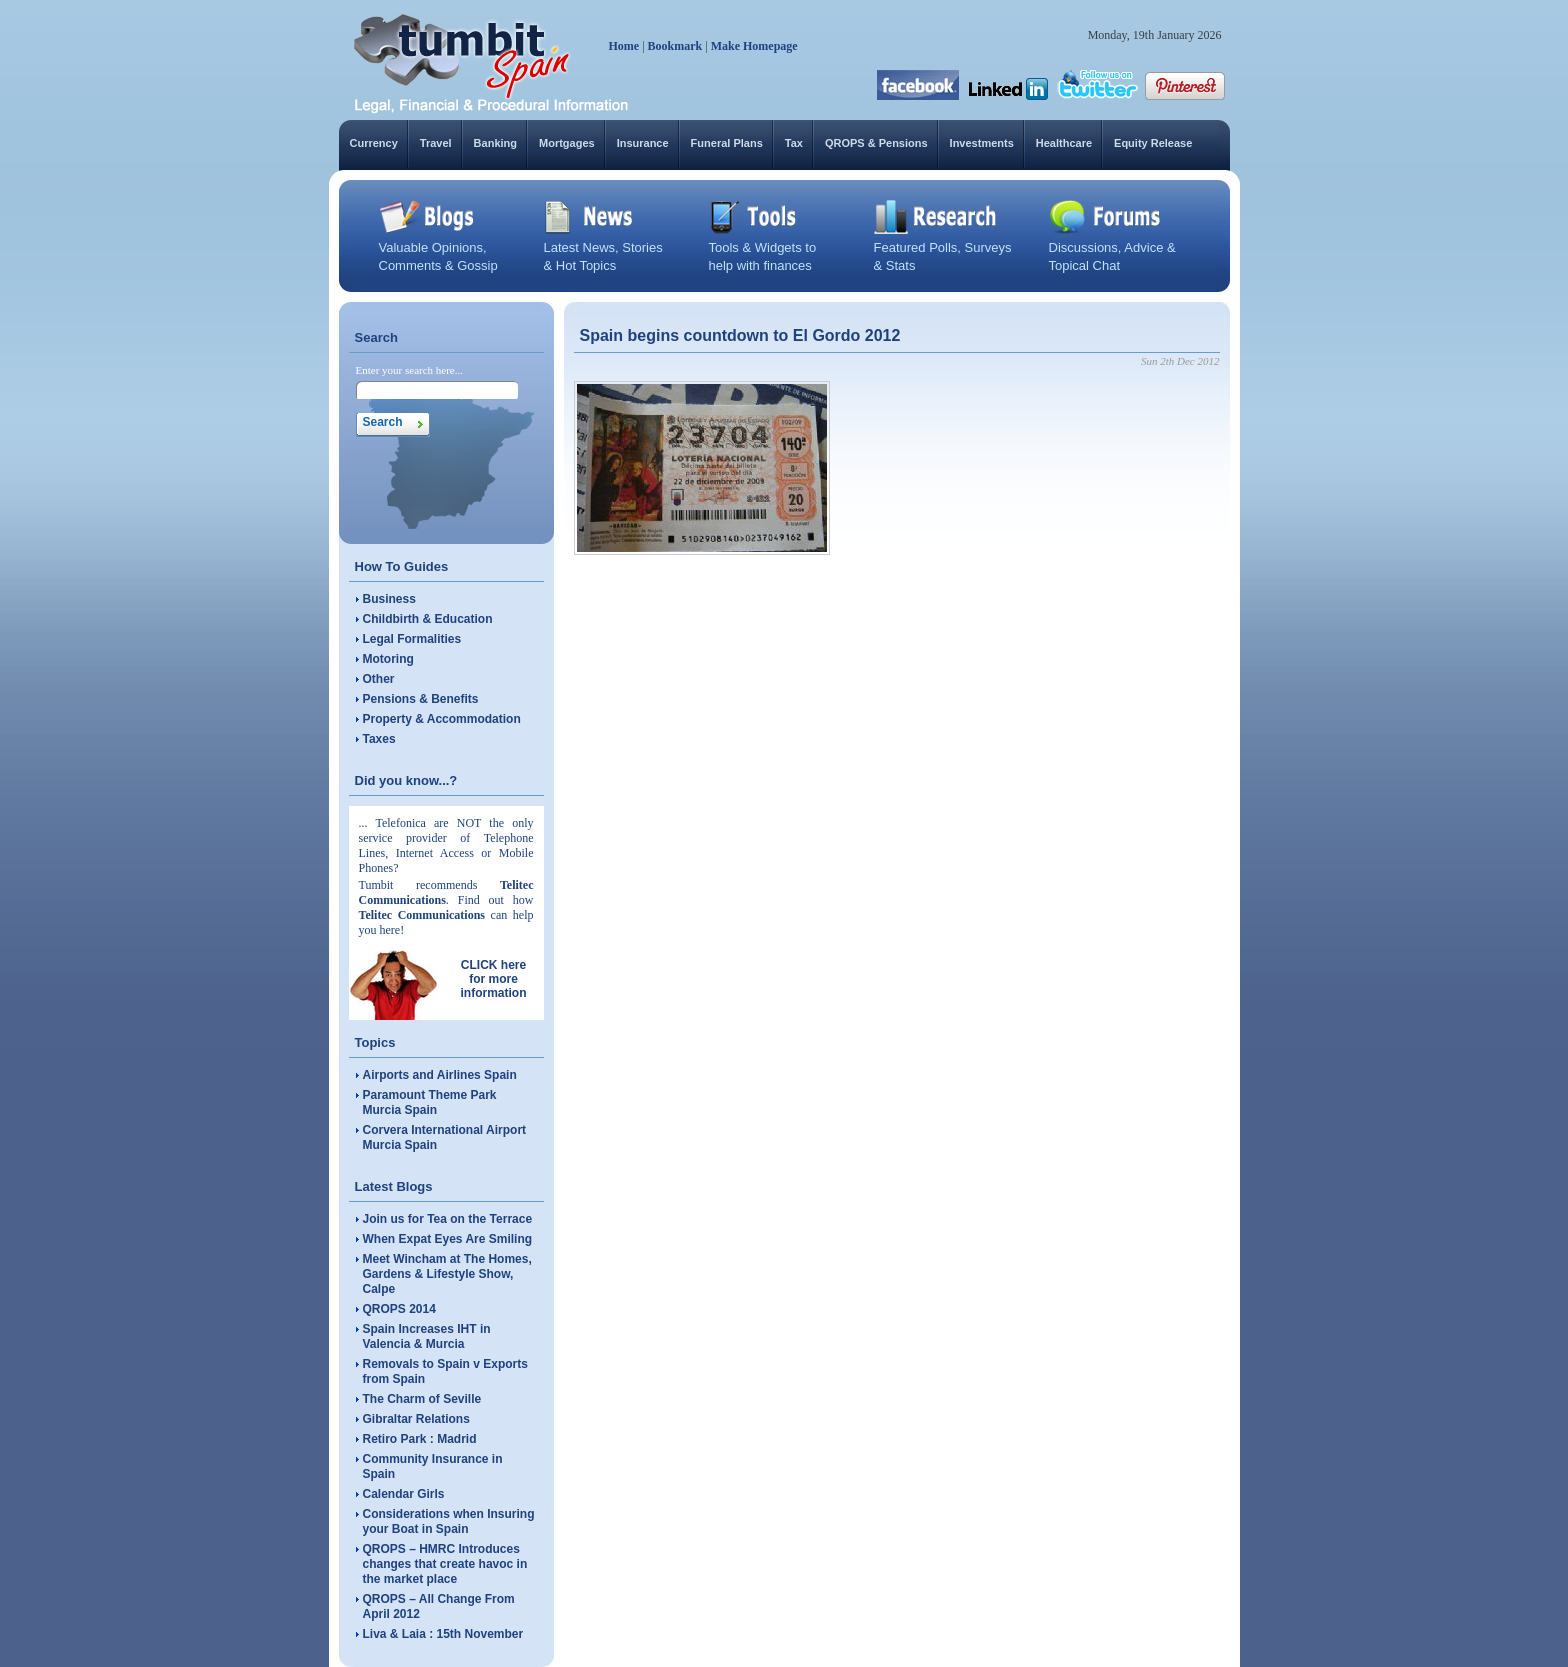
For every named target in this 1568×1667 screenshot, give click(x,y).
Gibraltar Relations (416, 1419)
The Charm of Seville (422, 1399)
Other (379, 679)
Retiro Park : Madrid (420, 1439)
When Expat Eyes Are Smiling (448, 1239)
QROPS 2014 (399, 1309)
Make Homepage (754, 46)
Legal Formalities (412, 639)
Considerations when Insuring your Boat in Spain (449, 1521)
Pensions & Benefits (421, 699)
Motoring (388, 659)
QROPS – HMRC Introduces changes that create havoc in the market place (445, 1564)
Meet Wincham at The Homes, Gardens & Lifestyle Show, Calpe (447, 1274)
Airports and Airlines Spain (440, 1075)
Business (389, 599)
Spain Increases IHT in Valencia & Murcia (427, 1336)
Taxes (379, 739)
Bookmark (675, 46)
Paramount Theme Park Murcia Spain (430, 1102)
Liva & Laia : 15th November (443, 1634)
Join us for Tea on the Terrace (448, 1219)
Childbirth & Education (428, 619)
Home (624, 46)
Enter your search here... (410, 370)
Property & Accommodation (442, 719)
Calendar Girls (404, 1494)
